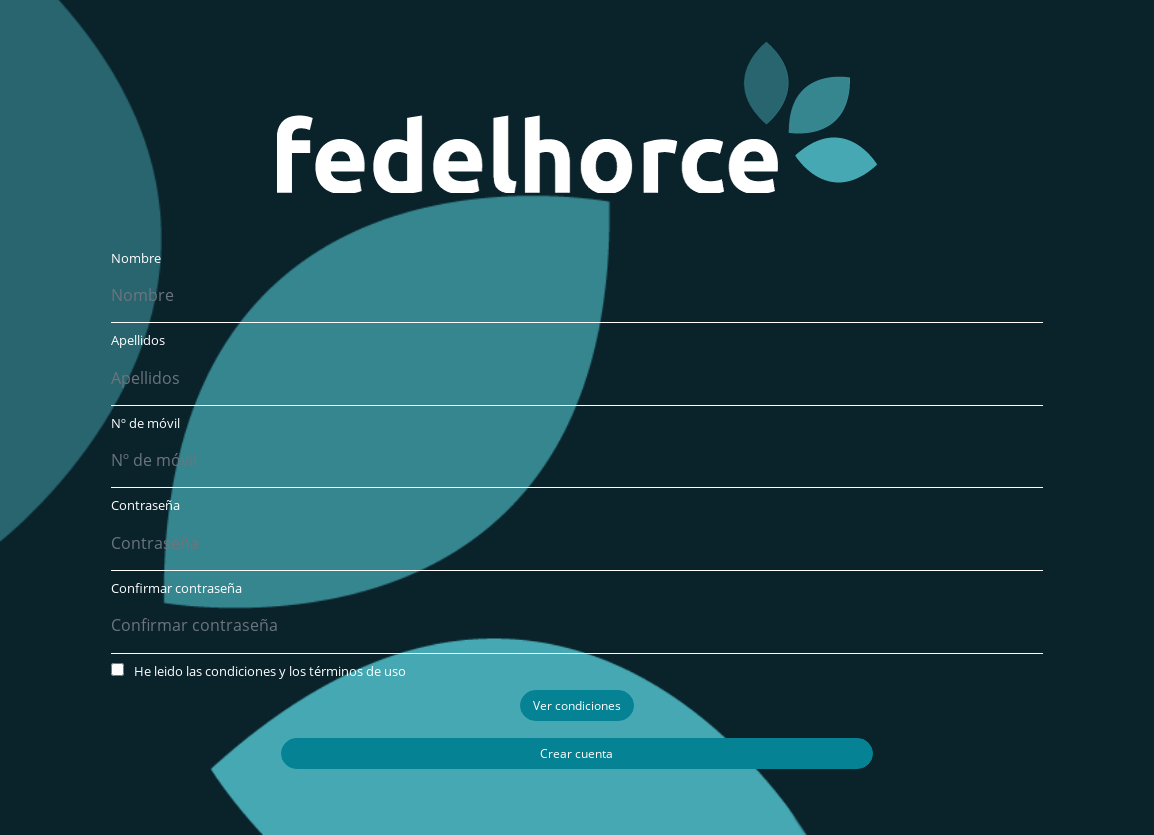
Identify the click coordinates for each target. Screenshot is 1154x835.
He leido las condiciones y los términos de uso (258, 671)
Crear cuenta (576, 753)
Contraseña (145, 505)
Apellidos (138, 340)
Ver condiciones (577, 705)
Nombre (136, 258)
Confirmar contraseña (176, 588)
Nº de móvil (145, 423)
